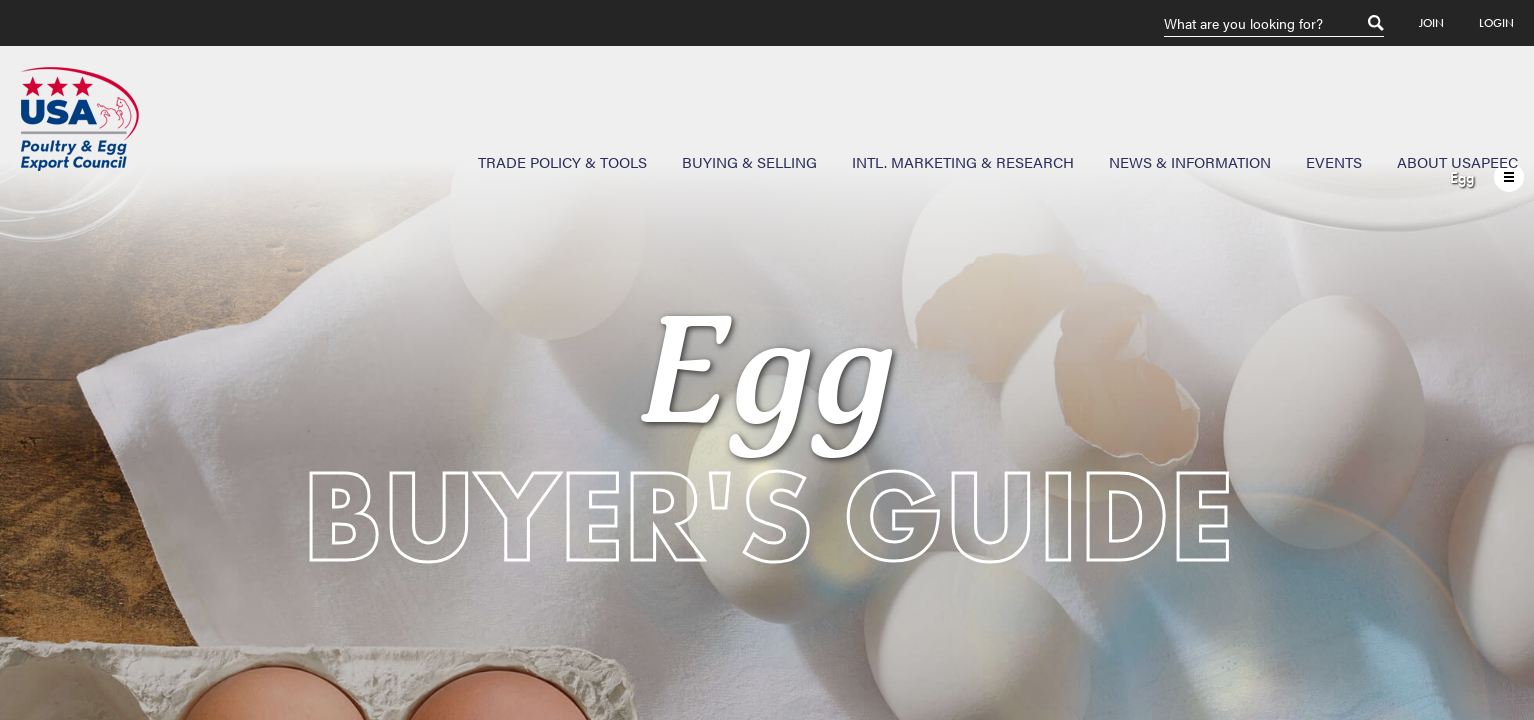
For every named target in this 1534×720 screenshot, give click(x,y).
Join (1431, 23)
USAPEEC (80, 119)
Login (1496, 23)
